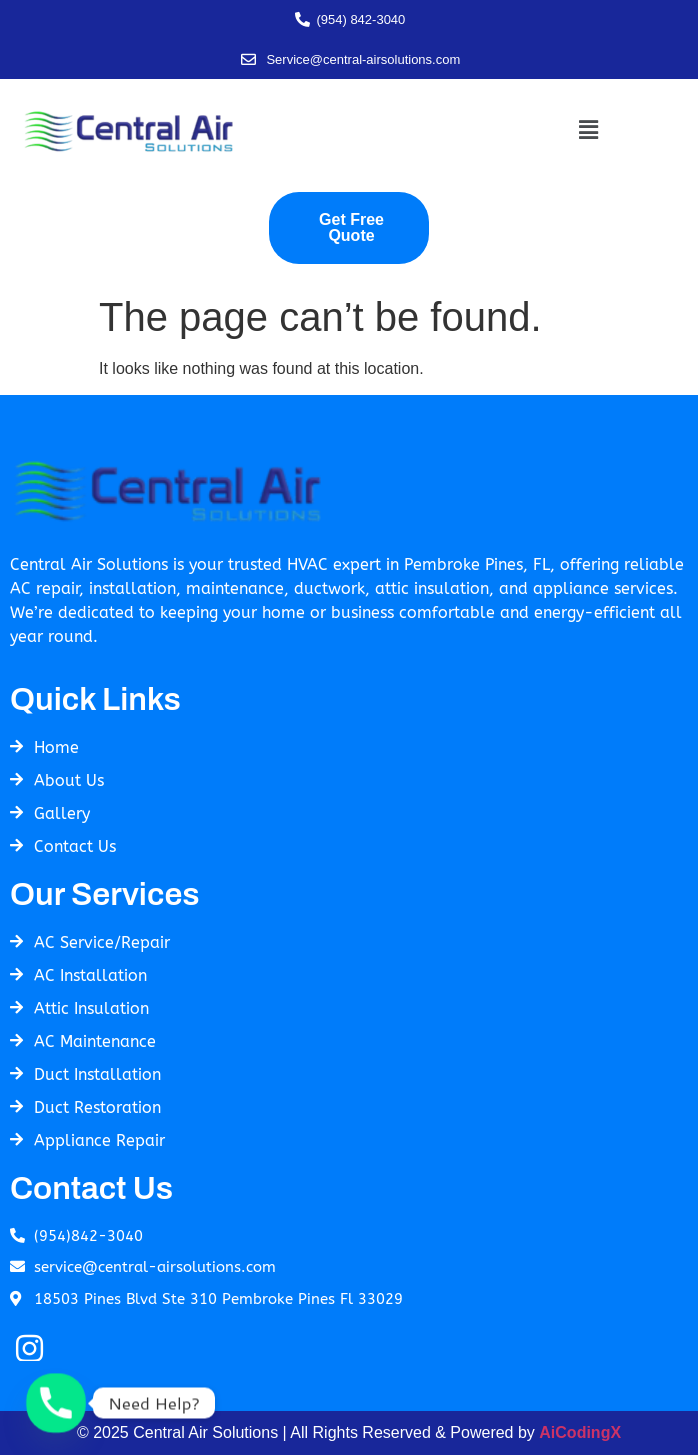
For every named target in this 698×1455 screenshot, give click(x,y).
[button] (588, 130)
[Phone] (56, 1403)
